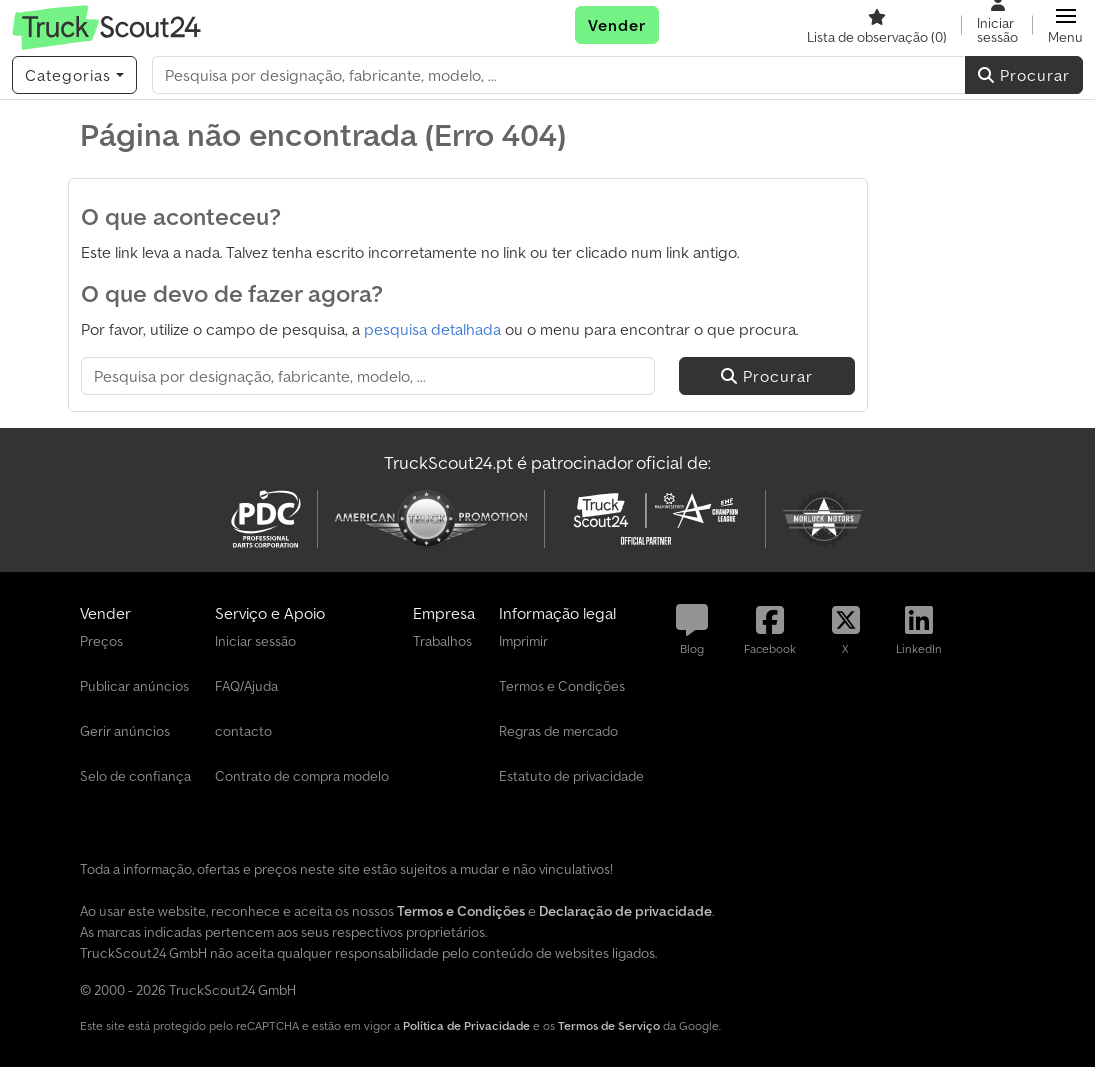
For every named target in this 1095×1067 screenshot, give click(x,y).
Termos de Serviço (609, 1025)
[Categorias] (74, 75)
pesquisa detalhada (432, 329)
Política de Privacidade (466, 1025)
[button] (1065, 25)
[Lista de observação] (877, 25)
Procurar (1024, 75)
